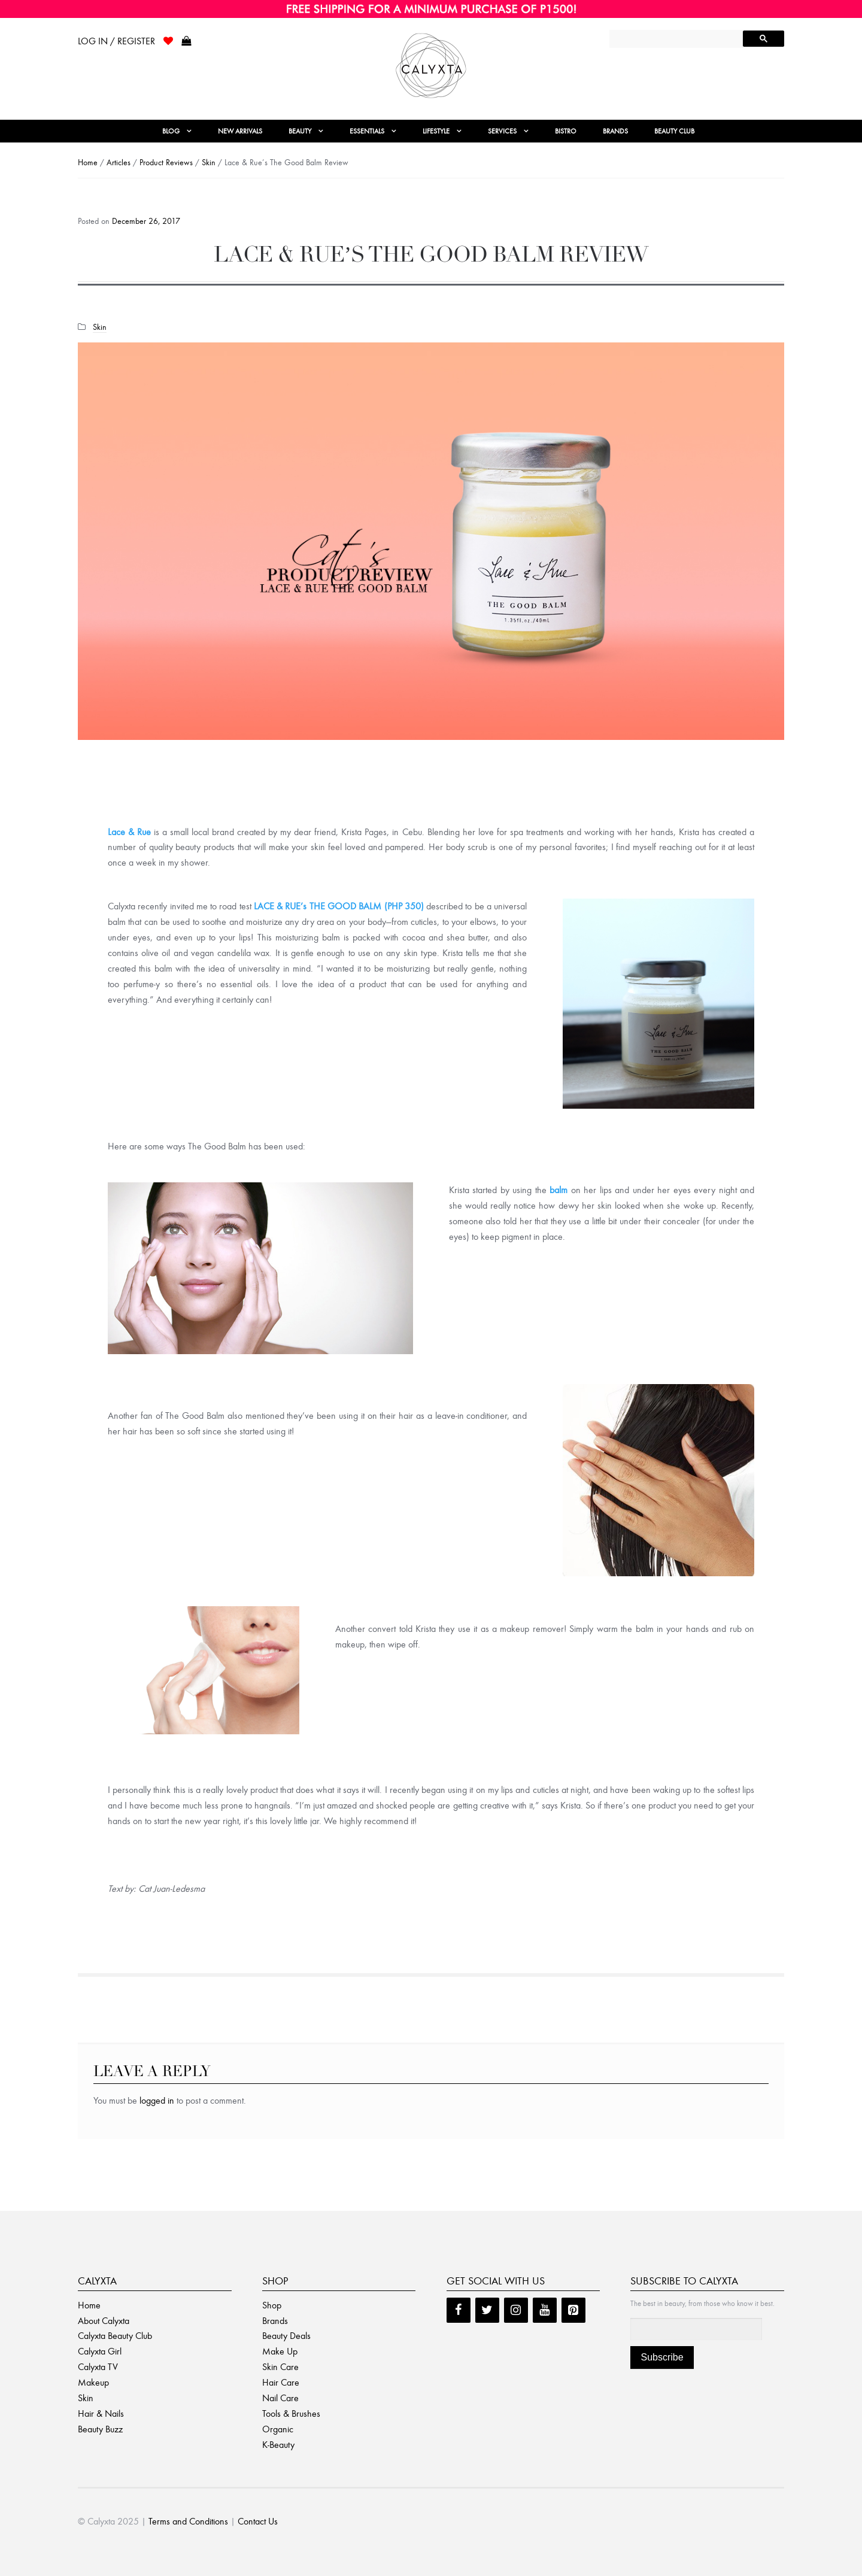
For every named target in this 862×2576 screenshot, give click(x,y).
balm (558, 1190)
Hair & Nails (101, 2413)
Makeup (93, 2382)
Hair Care (280, 2382)
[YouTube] (545, 2310)
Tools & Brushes (291, 2413)
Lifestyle (436, 131)
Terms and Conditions (188, 2521)
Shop (271, 2305)
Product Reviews (166, 162)
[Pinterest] (573, 2310)
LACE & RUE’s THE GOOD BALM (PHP (329, 906)
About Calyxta (103, 2320)
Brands (615, 131)
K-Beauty (278, 2444)
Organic (277, 2429)
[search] (677, 40)
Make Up (280, 2351)
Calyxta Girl (100, 2351)
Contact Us (258, 2521)
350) (414, 906)
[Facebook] (459, 2310)
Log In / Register (116, 41)
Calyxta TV (98, 2366)
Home (88, 162)
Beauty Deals (286, 2335)
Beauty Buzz (100, 2429)
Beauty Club (674, 131)
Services (502, 131)
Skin (209, 162)
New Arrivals (240, 131)
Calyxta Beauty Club (115, 2335)
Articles (118, 162)
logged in (156, 2100)
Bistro (565, 131)
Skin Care (280, 2366)
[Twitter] (487, 2310)
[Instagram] (516, 2310)
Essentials (367, 131)
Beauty (300, 131)
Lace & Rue (129, 832)
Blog (171, 131)
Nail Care (280, 2398)
